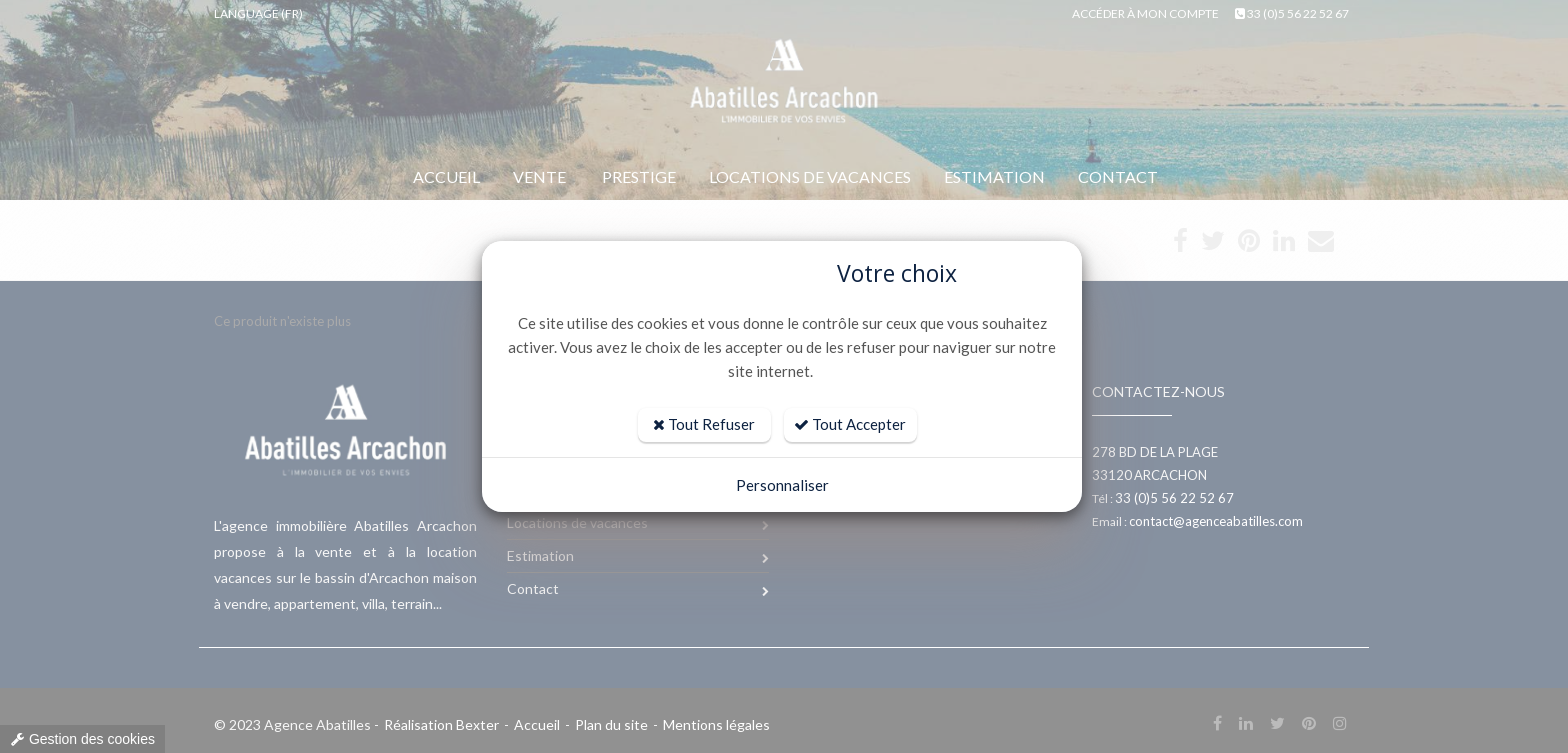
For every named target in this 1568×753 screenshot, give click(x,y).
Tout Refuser (704, 424)
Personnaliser (782, 485)
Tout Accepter (850, 424)
